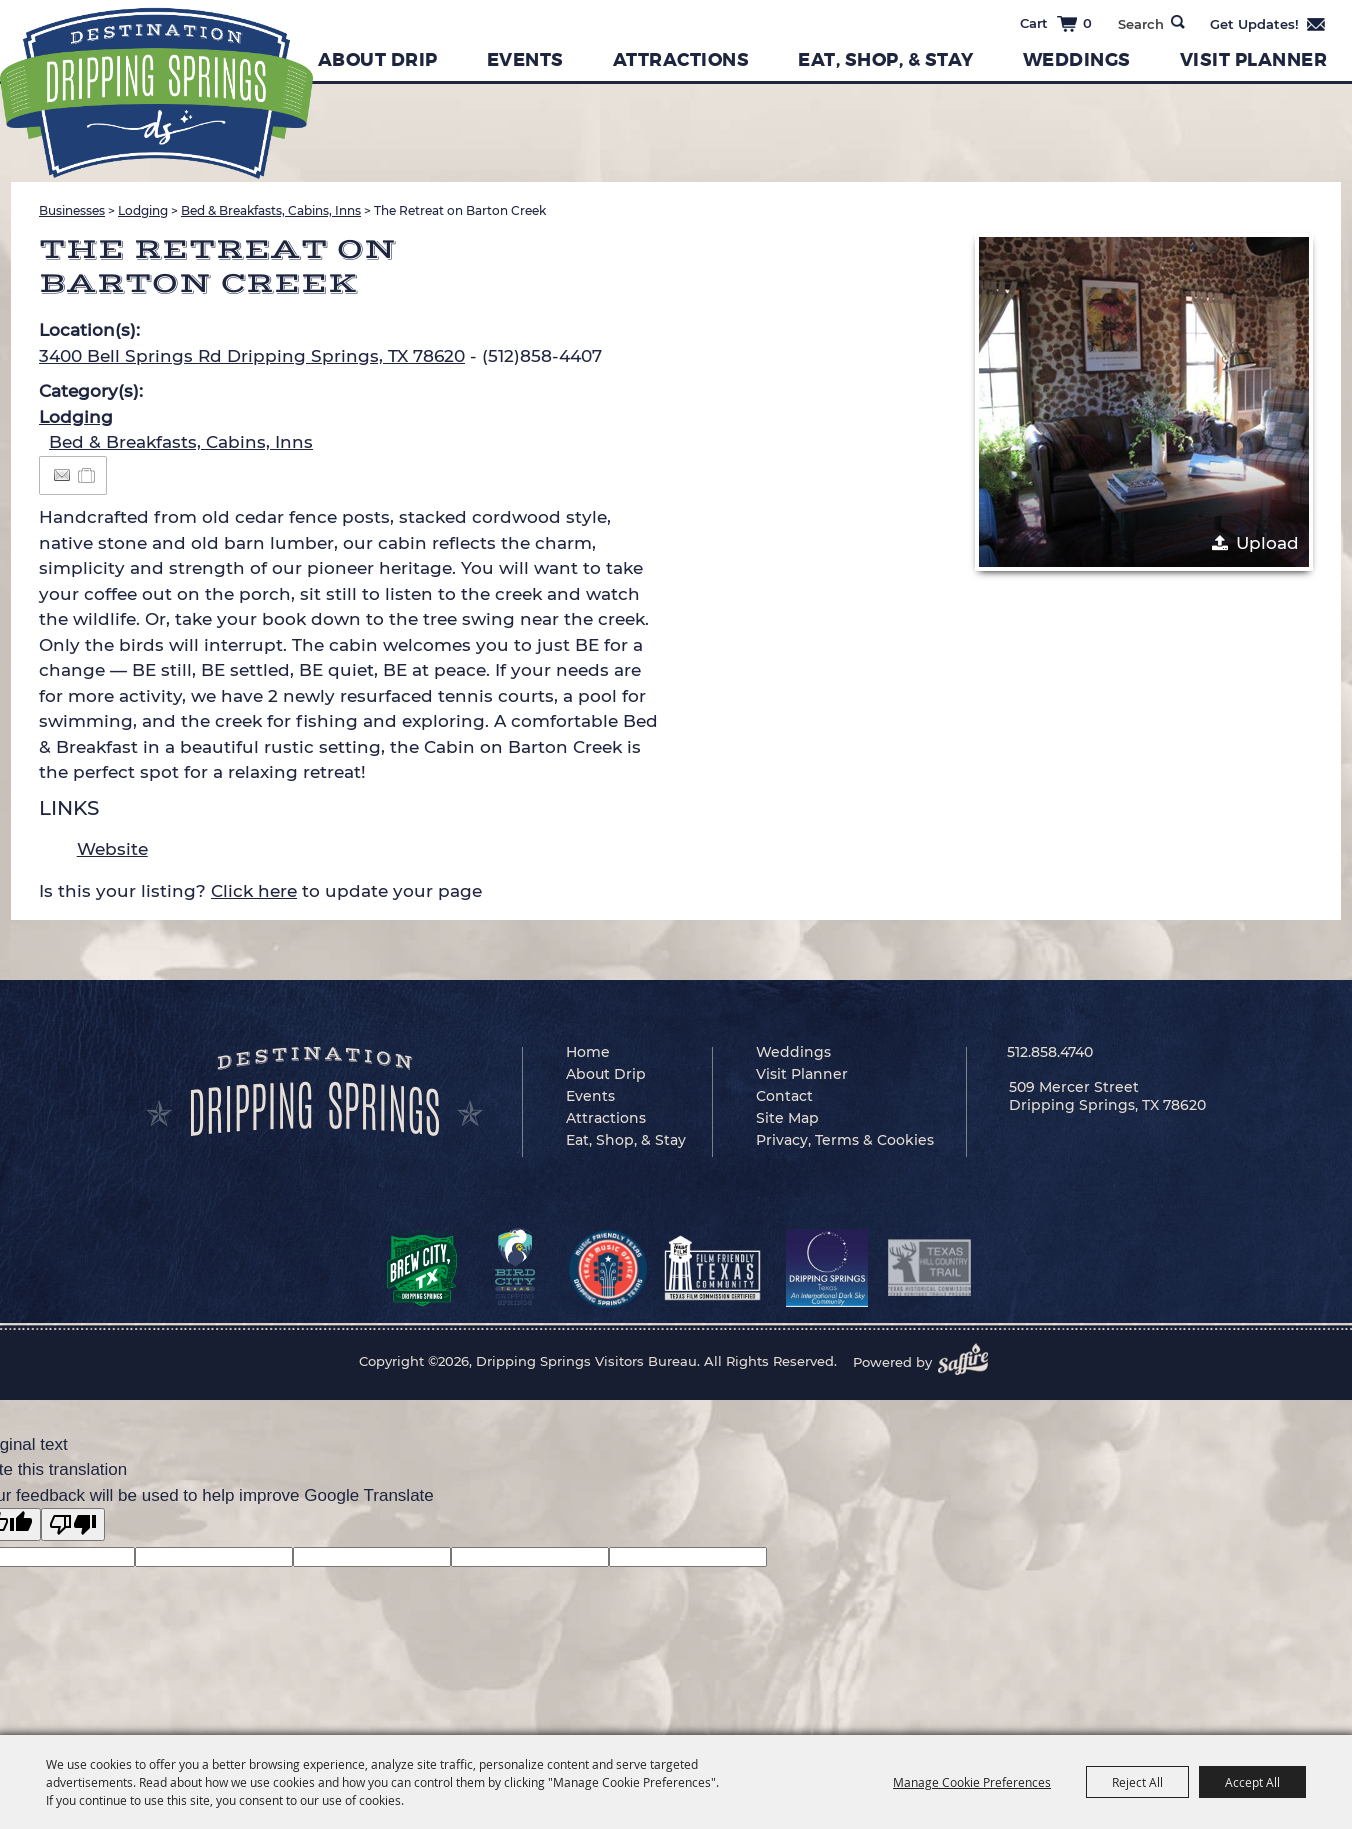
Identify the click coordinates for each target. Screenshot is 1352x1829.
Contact (784, 1096)
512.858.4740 (1050, 1052)
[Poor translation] (73, 1524)
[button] (1144, 402)
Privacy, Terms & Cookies (845, 1140)
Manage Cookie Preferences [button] (972, 1782)
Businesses (72, 210)
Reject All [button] (1137, 1782)
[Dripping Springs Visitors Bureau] (156, 93)
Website (112, 849)
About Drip (378, 60)
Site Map (787, 1118)
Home (588, 1052)
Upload (1267, 543)
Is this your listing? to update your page (260, 891)
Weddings (1077, 60)
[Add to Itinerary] (87, 475)
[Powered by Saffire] (969, 1362)
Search (1178, 22)
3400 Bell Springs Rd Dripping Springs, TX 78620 (252, 356)
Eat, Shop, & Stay (886, 60)
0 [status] (1087, 23)
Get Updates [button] (1268, 24)
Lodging (143, 210)
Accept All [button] (1252, 1782)
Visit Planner (1254, 60)
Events (525, 60)
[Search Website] (1140, 24)
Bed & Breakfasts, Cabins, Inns (271, 210)
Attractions (681, 60)
